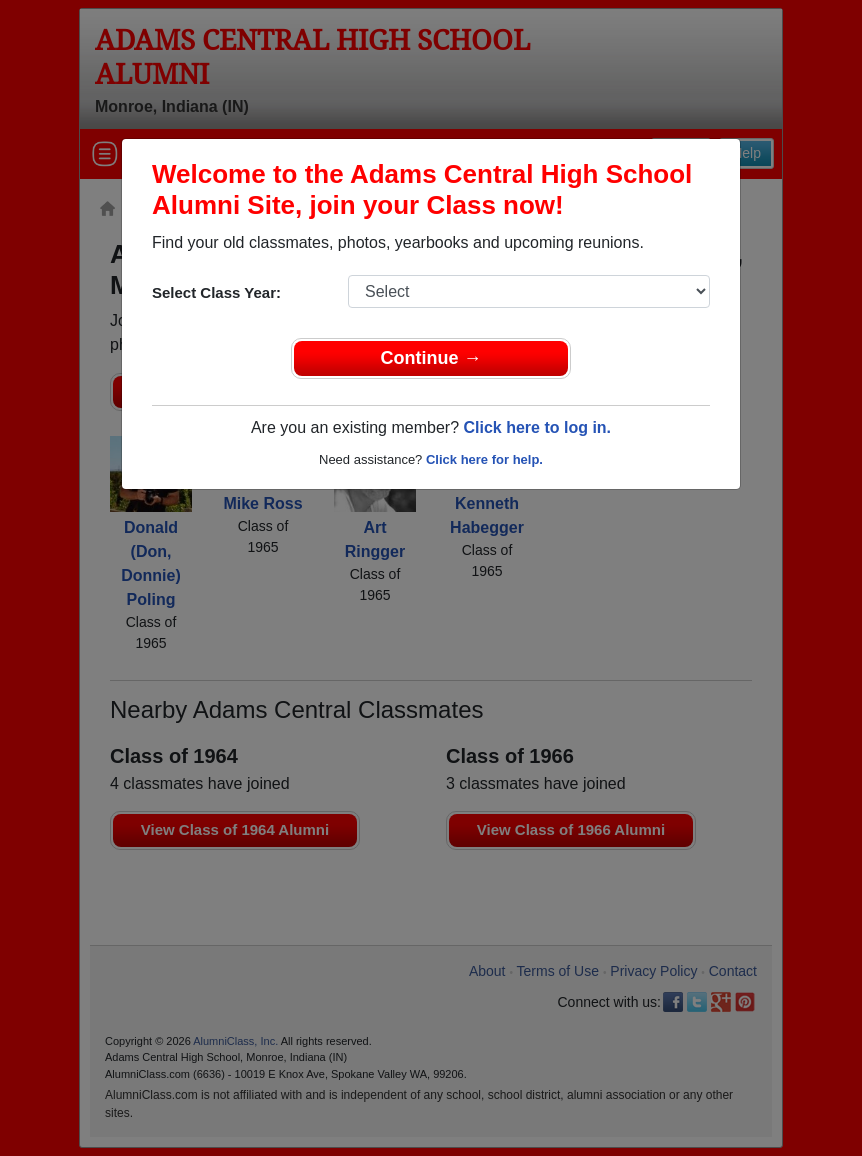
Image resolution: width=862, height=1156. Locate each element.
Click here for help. (484, 459)
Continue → (431, 358)
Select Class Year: (216, 292)
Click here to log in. (537, 427)
